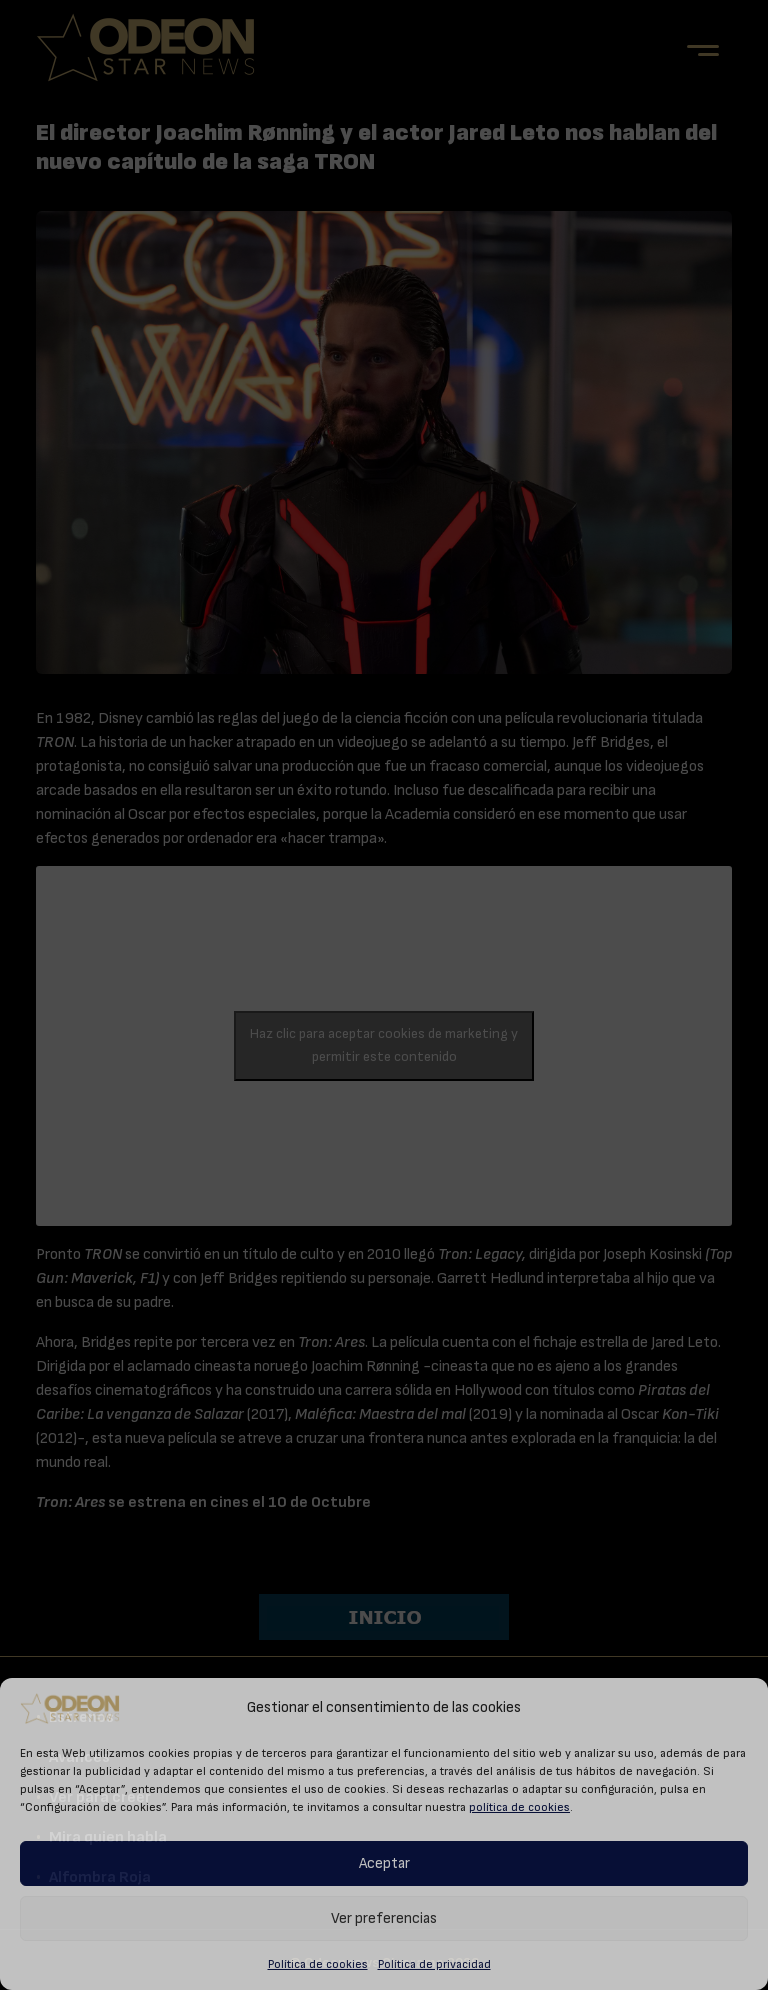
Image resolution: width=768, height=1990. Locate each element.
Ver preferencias (384, 1918)
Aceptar (384, 1863)
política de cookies (519, 1807)
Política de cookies (318, 1964)
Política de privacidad (434, 1964)
